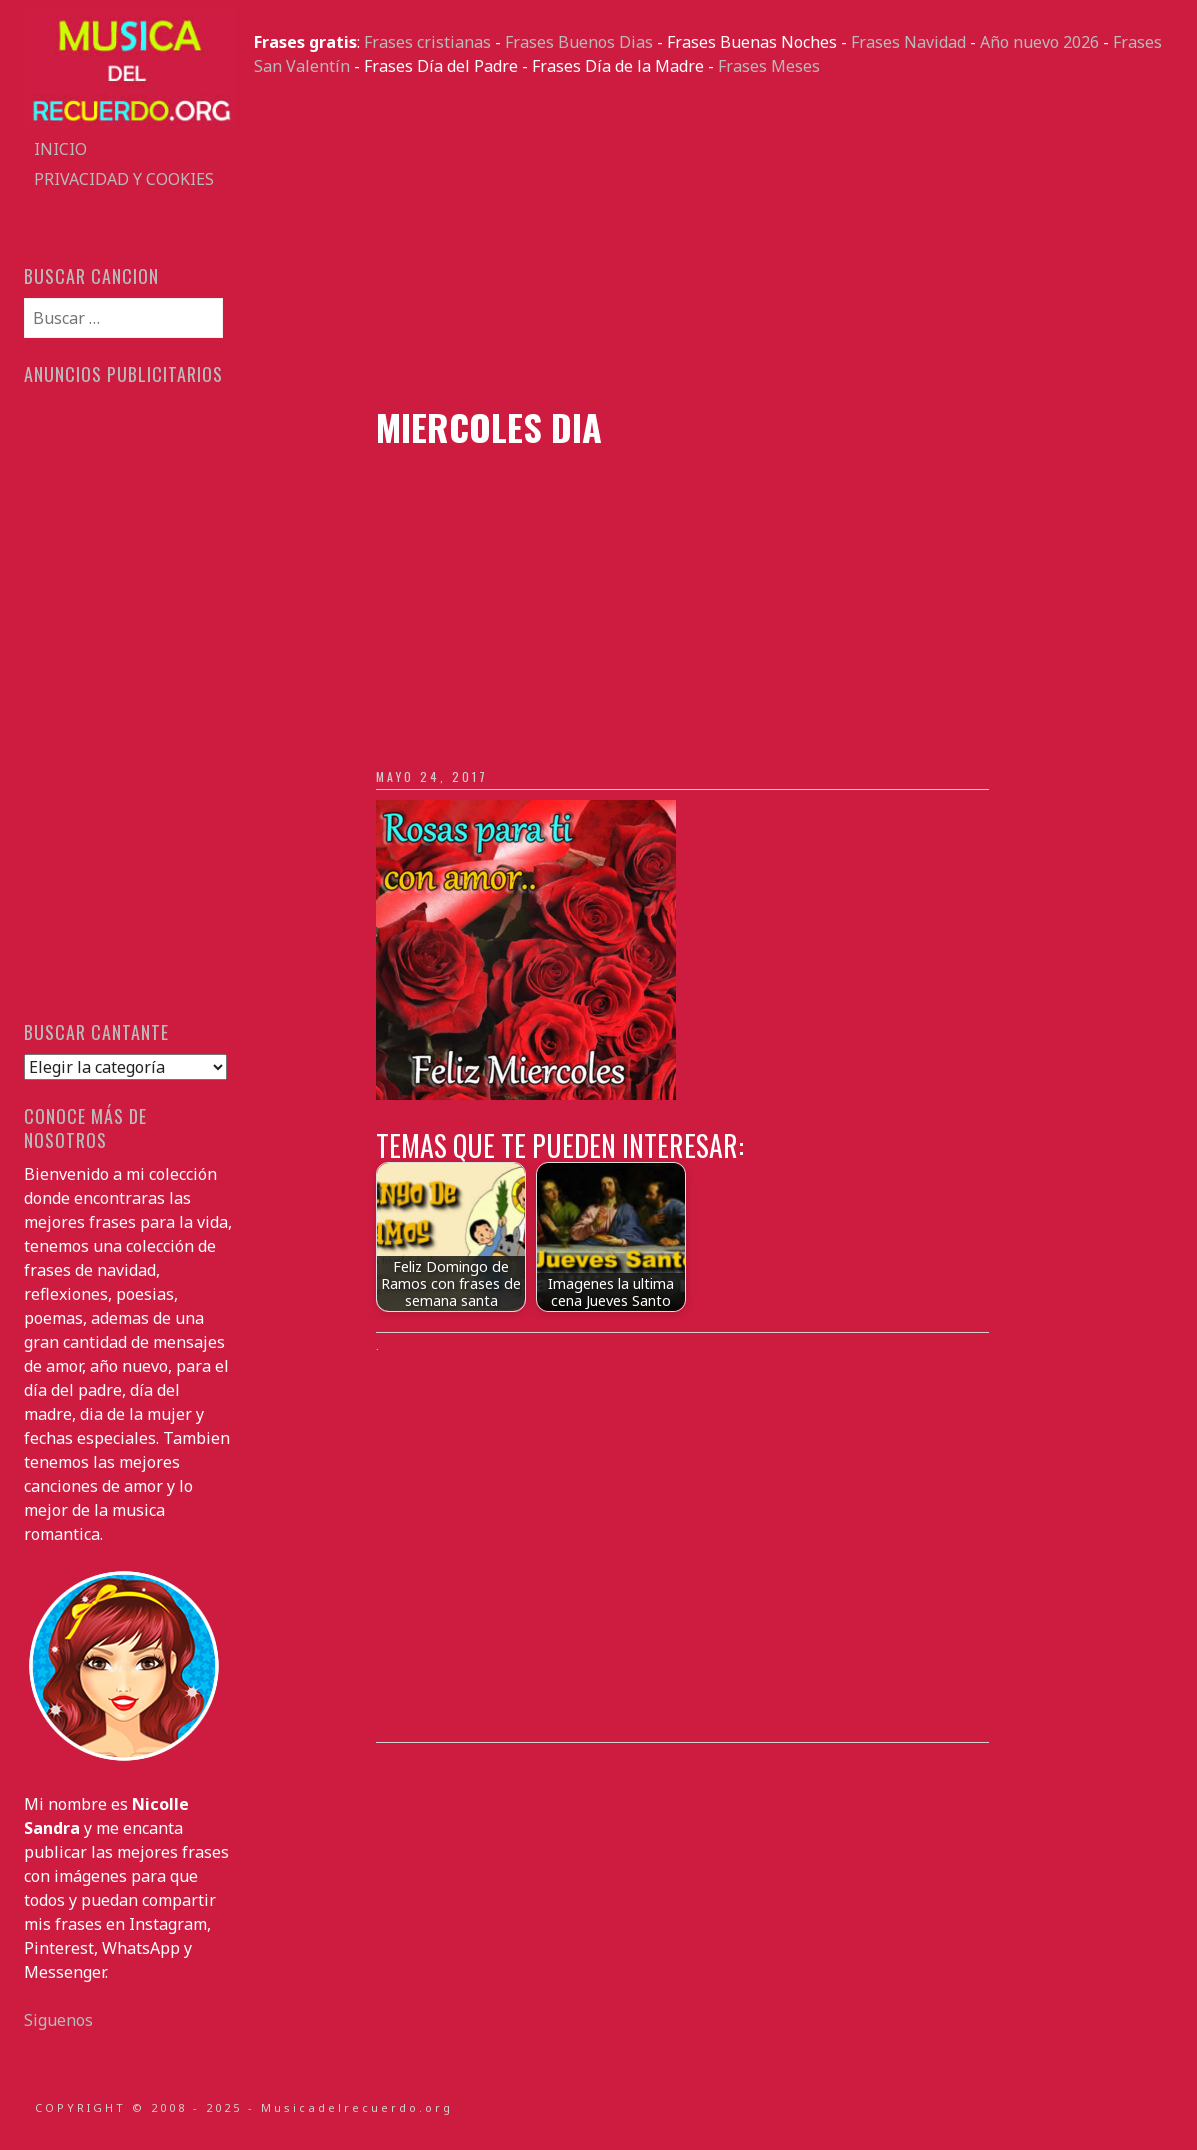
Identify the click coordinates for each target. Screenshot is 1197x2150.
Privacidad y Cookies (124, 179)
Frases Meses (769, 66)
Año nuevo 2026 (1039, 42)
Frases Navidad (908, 42)
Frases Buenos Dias (579, 42)
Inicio (60, 149)
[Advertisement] (713, 242)
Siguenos (58, 2020)
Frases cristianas (427, 42)
